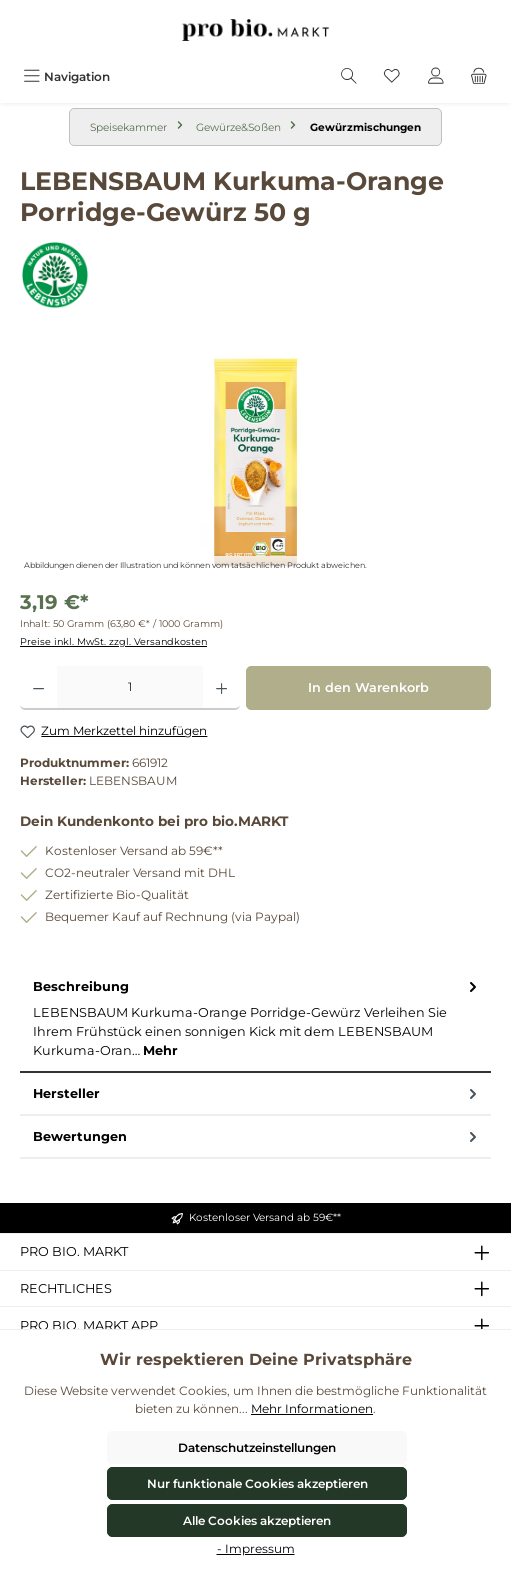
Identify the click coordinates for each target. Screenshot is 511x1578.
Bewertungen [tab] (257, 1136)
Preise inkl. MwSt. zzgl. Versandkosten (113, 641)
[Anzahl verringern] (38, 688)
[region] (255, 462)
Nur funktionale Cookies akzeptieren (257, 1483)
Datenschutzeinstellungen (257, 1447)
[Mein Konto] (436, 76)
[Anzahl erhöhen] (221, 688)
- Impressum (256, 1548)
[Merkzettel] (392, 76)
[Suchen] (349, 76)
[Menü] (66, 76)
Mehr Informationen (312, 1408)
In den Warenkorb (368, 687)
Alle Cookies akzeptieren (257, 1520)
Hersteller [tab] (257, 1093)
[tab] (255, 1019)
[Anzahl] (130, 688)
